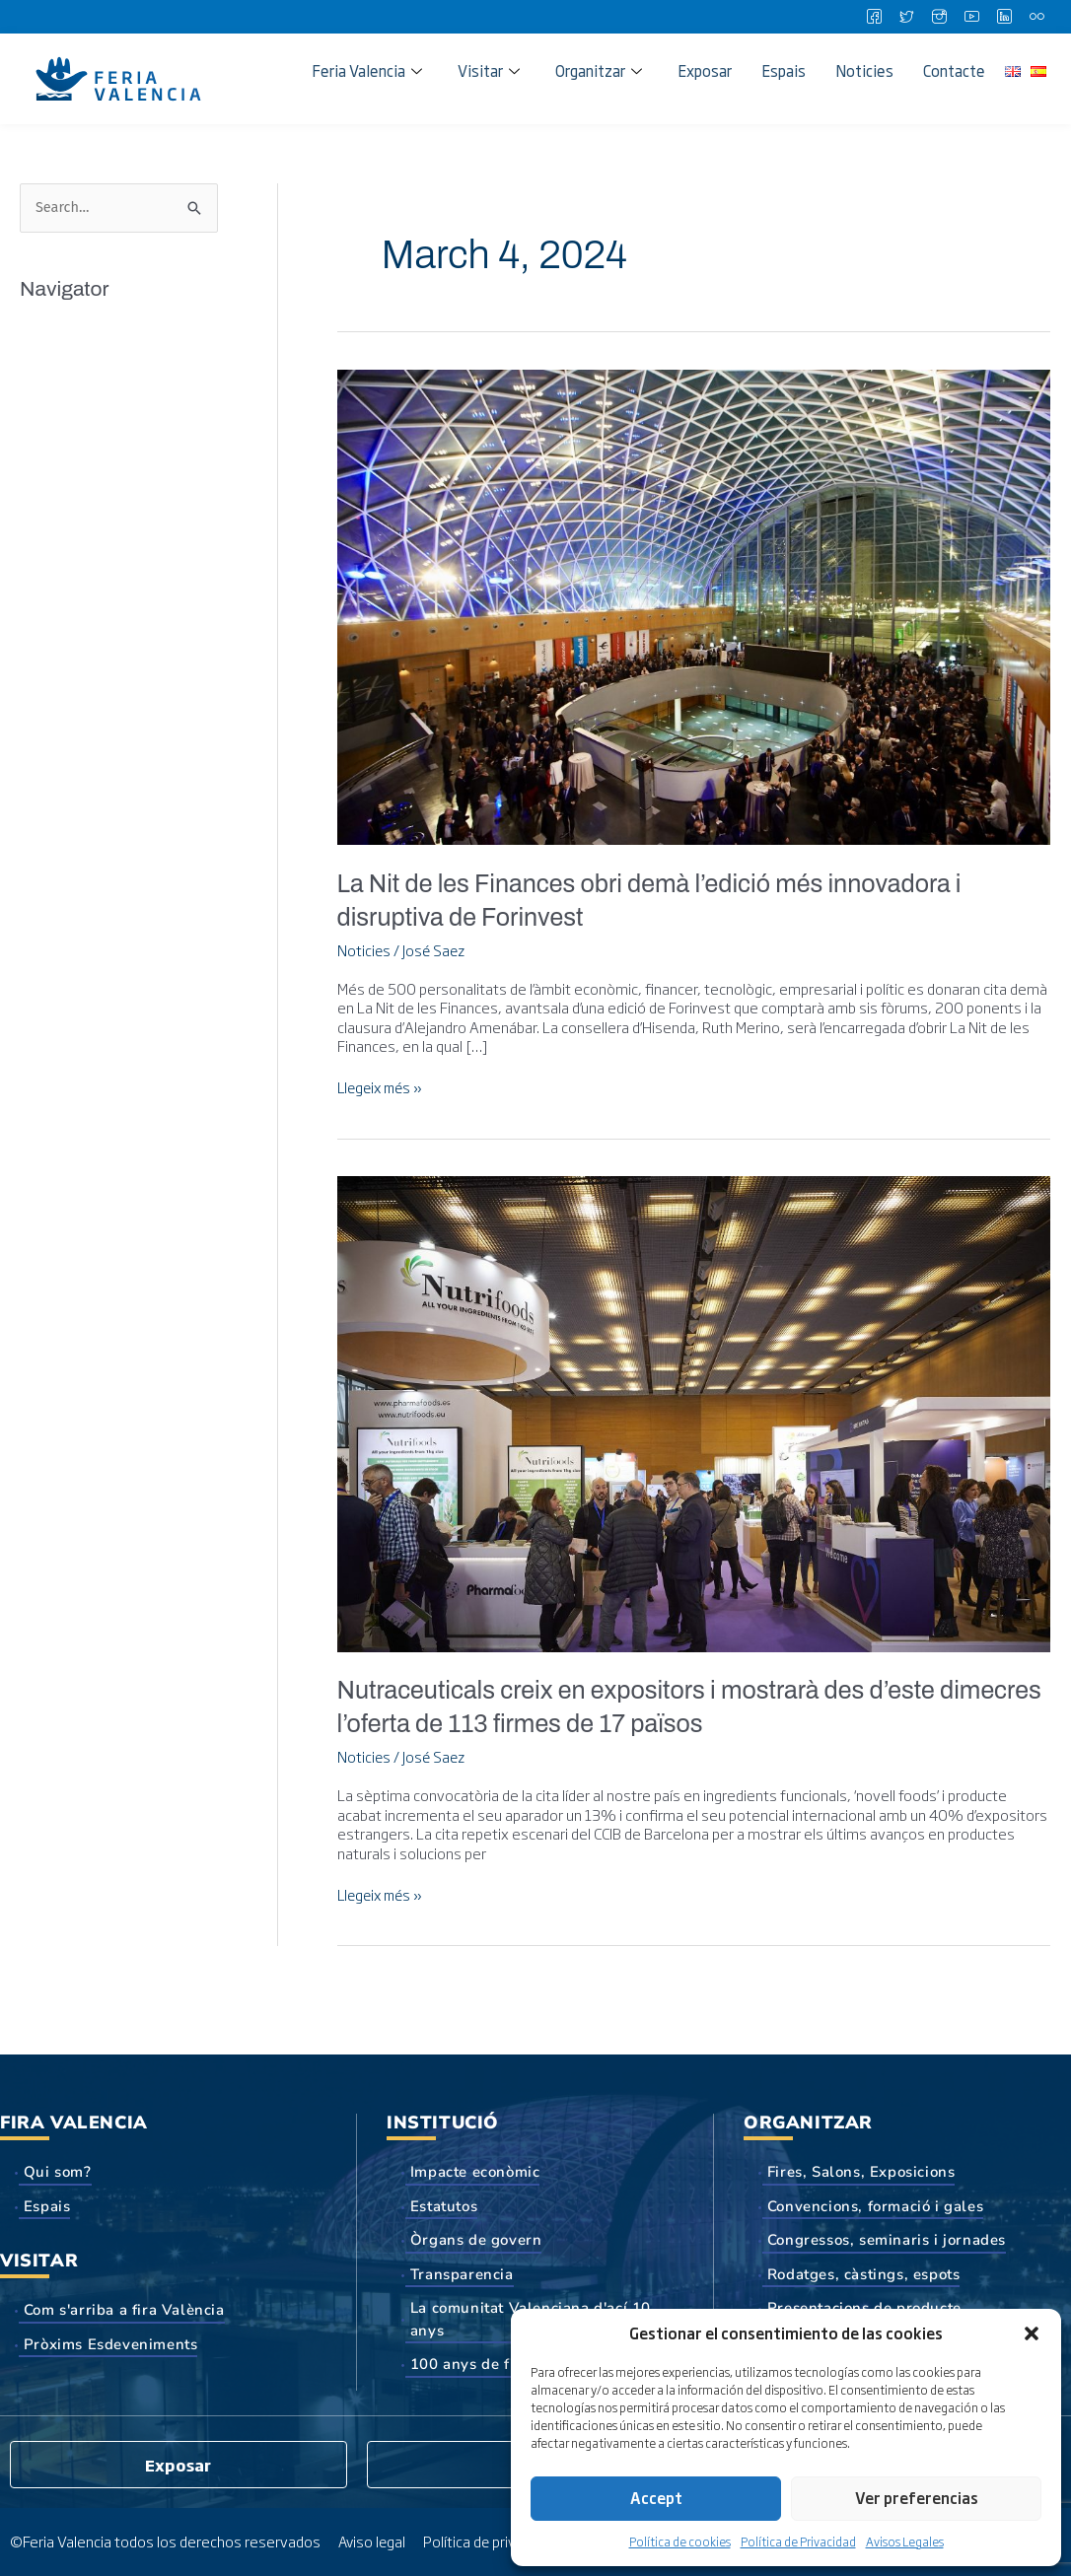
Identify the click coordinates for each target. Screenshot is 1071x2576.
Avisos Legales (905, 2541)
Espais (783, 70)
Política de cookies (680, 2541)
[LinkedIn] (1004, 17)
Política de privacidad (493, 2540)
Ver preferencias (916, 2497)
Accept (656, 2497)
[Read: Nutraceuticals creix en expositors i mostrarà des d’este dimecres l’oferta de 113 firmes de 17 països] (694, 1409)
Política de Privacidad (798, 2541)
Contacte (954, 70)
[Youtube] (971, 17)
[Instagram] (939, 17)
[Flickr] (1036, 17)
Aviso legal (373, 2540)
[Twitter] (906, 17)
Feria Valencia (367, 70)
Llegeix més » (383, 1087)
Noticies (864, 70)
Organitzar (598, 70)
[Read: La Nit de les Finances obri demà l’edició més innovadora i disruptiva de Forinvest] (694, 603)
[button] (1031, 2333)
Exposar (705, 70)
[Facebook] (874, 17)
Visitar (489, 70)
